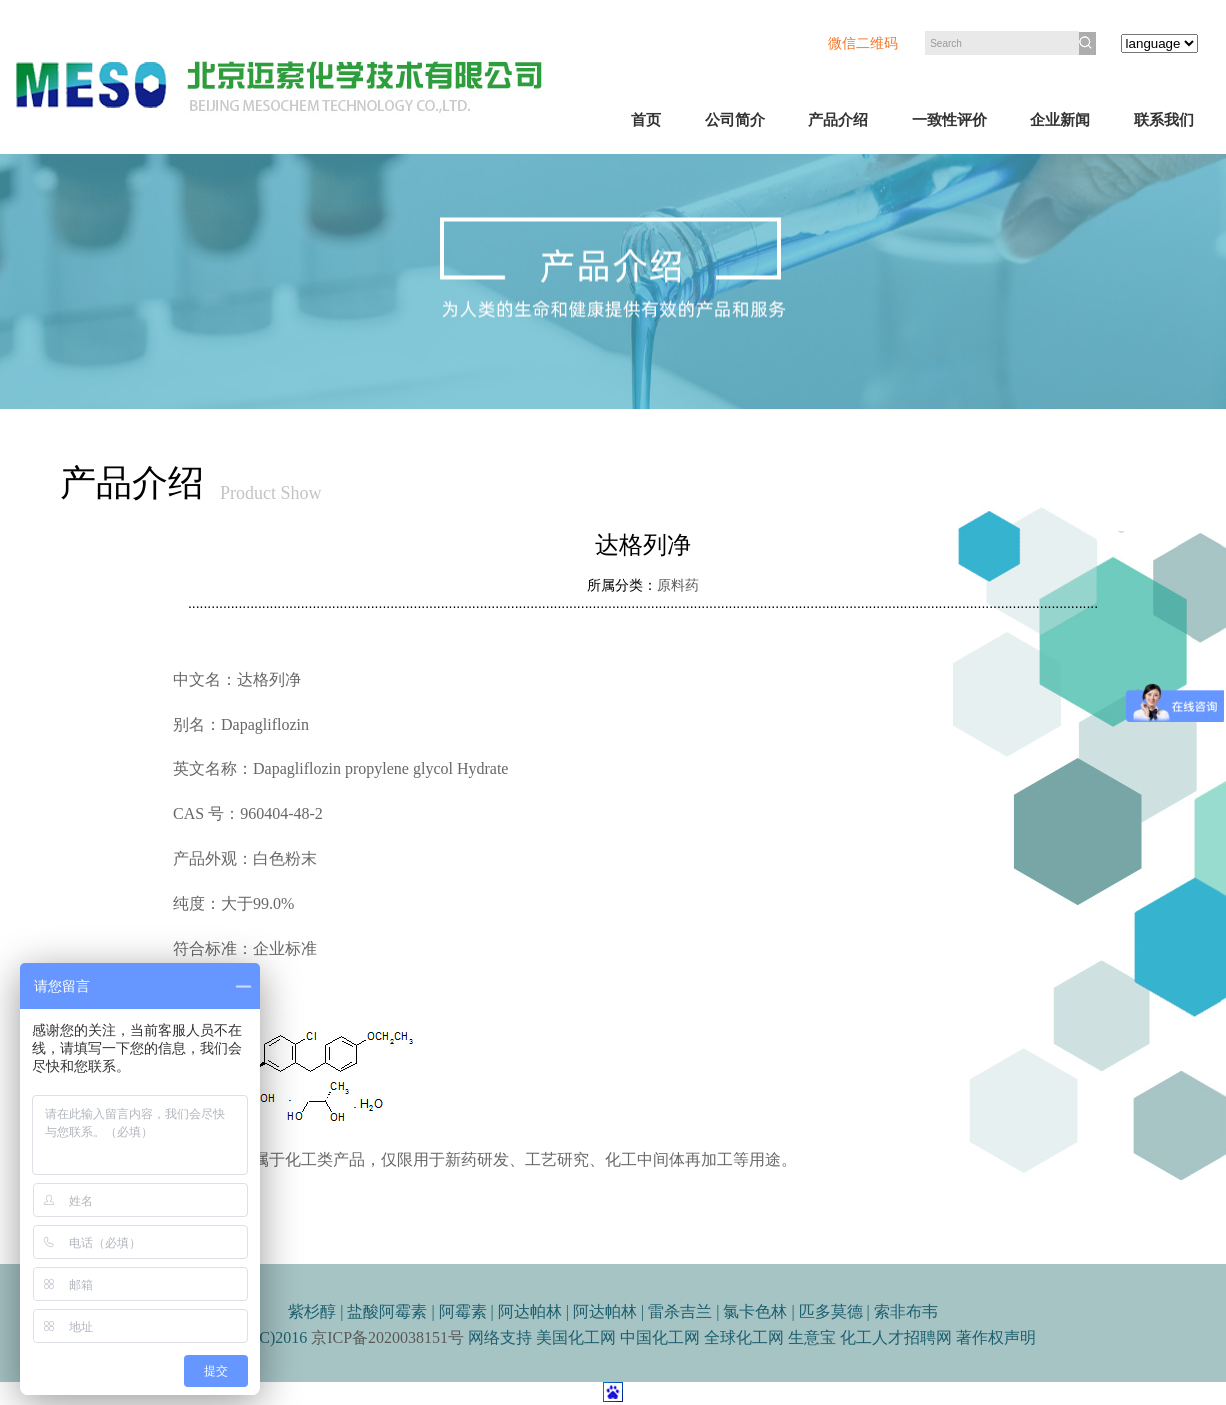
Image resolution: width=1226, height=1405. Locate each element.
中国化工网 (660, 1337)
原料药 (678, 585)
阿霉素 (465, 1311)
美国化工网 (576, 1337)
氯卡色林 (755, 1311)
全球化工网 (744, 1337)
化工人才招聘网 (898, 1337)
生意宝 (812, 1337)
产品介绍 (838, 120)
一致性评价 (949, 120)
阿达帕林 (530, 1311)
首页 (646, 120)
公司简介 (735, 120)
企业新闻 (1060, 120)
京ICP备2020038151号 (387, 1337)
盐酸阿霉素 (389, 1311)
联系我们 (1164, 120)
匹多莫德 (831, 1311)
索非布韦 (906, 1311)
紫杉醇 (314, 1311)
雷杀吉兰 (680, 1311)
